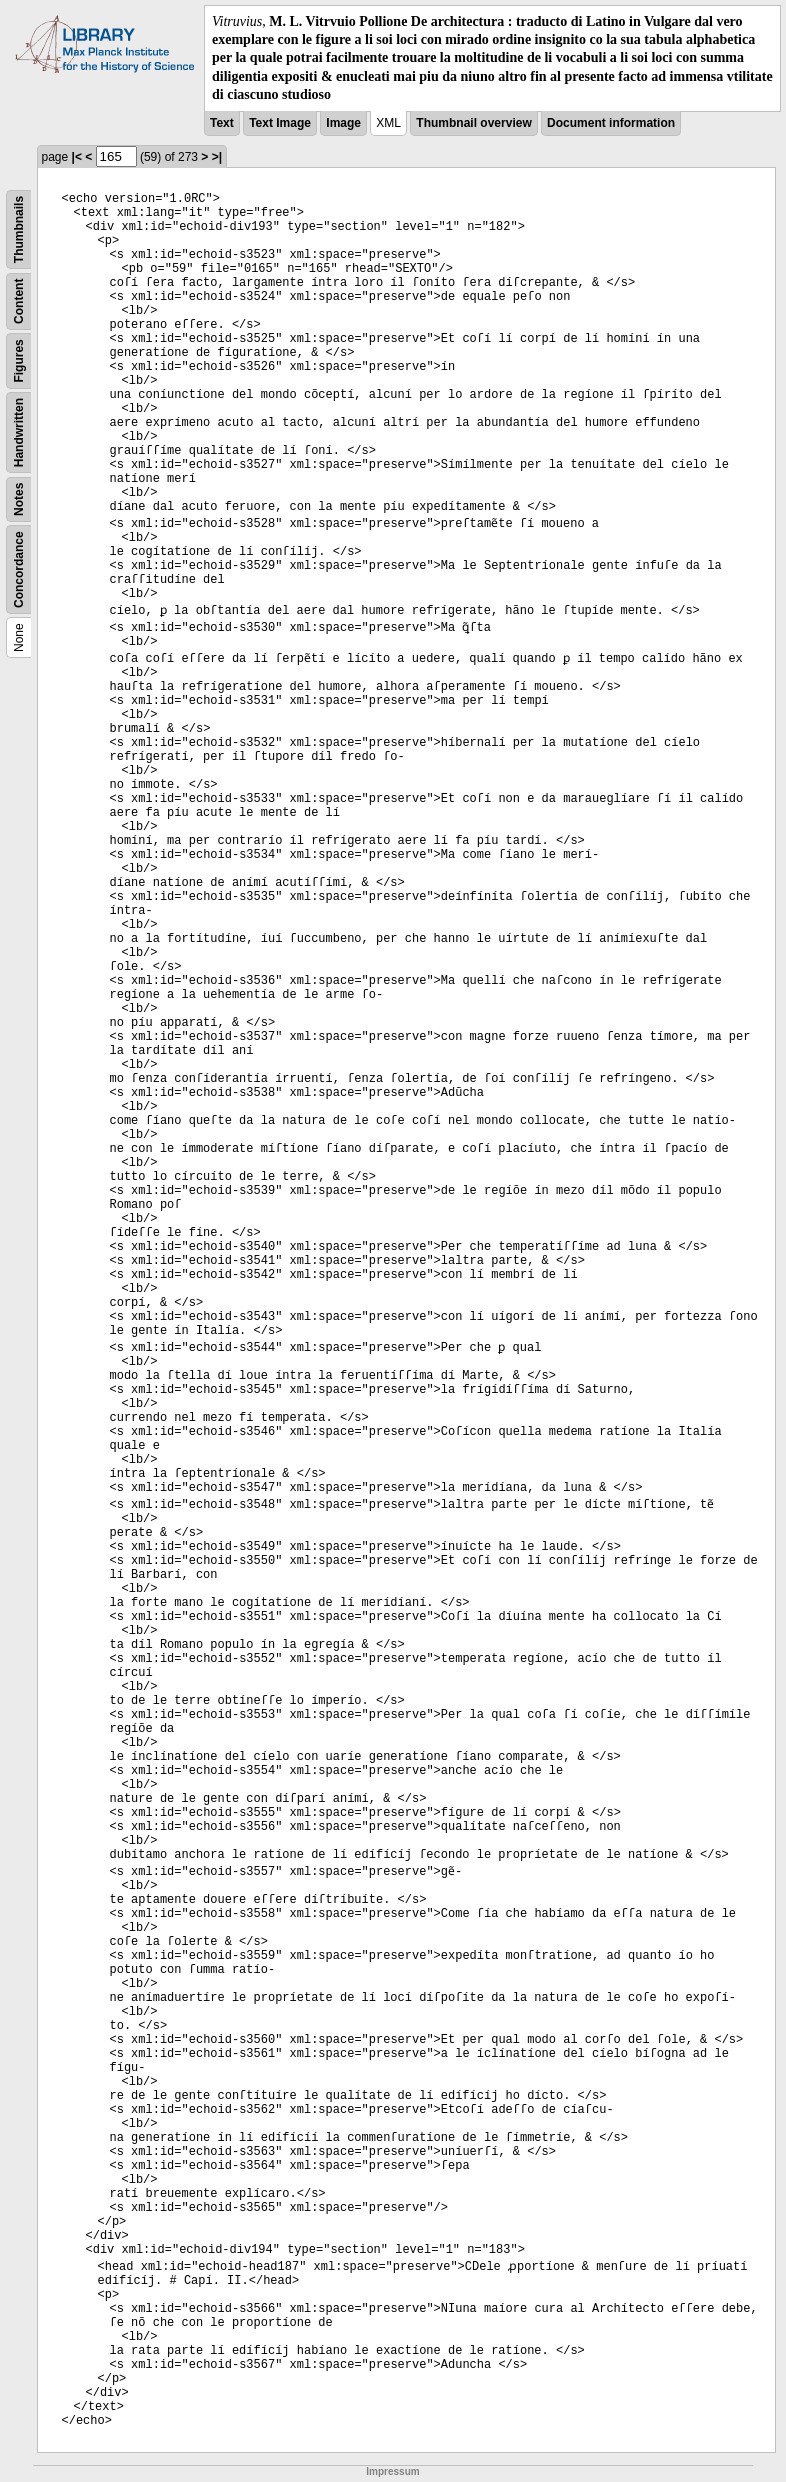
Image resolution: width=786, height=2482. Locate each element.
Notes (19, 499)
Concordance (19, 569)
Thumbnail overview (473, 123)
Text (222, 123)
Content (19, 300)
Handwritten (19, 432)
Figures (19, 360)
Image (343, 123)
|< (77, 157)
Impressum (392, 2471)
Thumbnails (19, 229)
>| (217, 157)
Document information (611, 123)
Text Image (280, 123)
